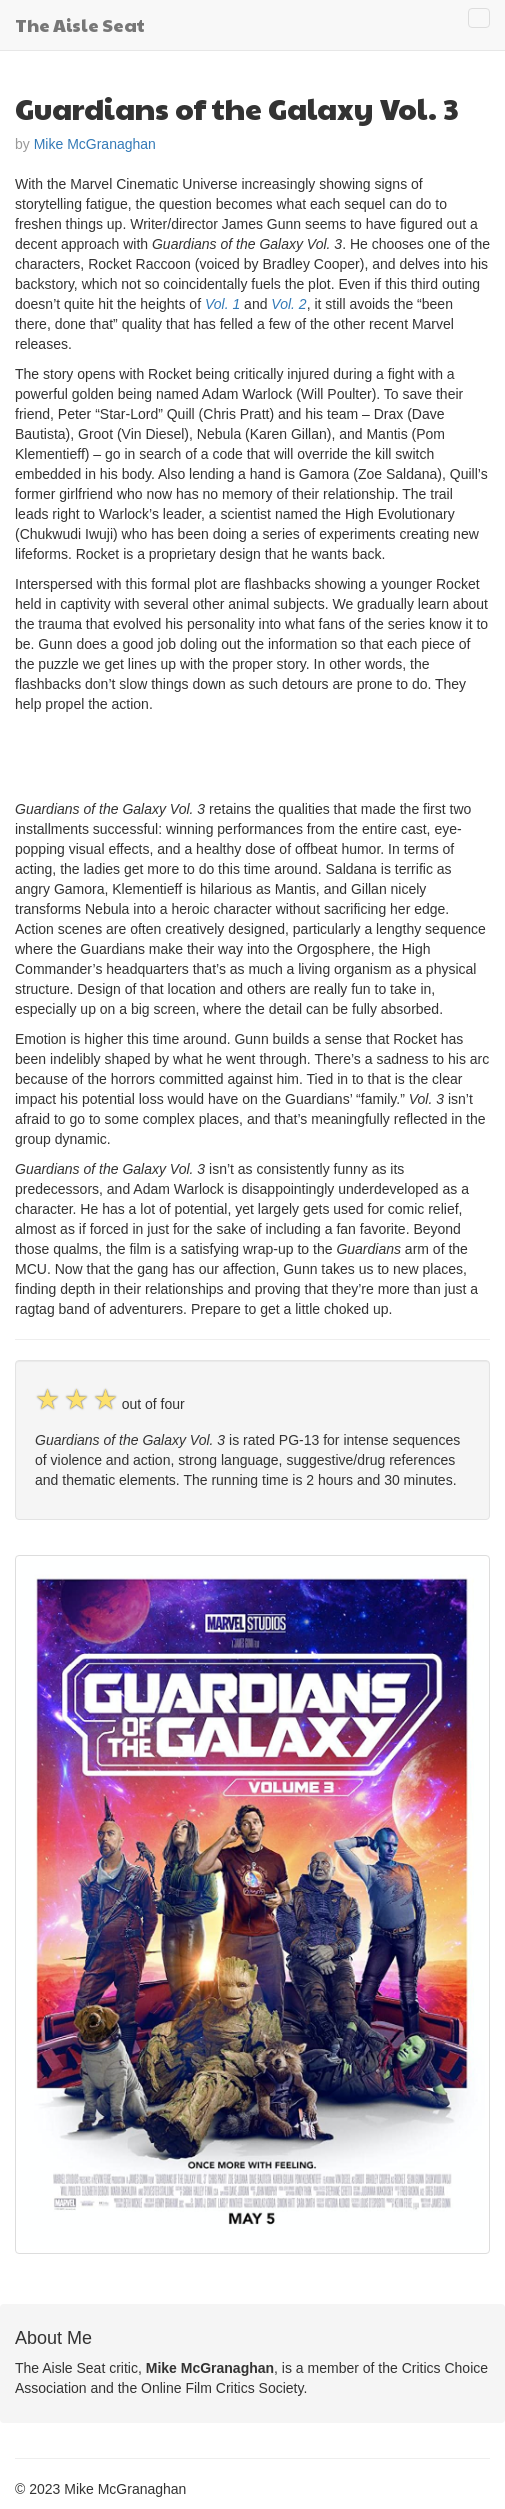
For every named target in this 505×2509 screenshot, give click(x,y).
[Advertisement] (249, 754)
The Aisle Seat (80, 24)
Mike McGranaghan (95, 144)
